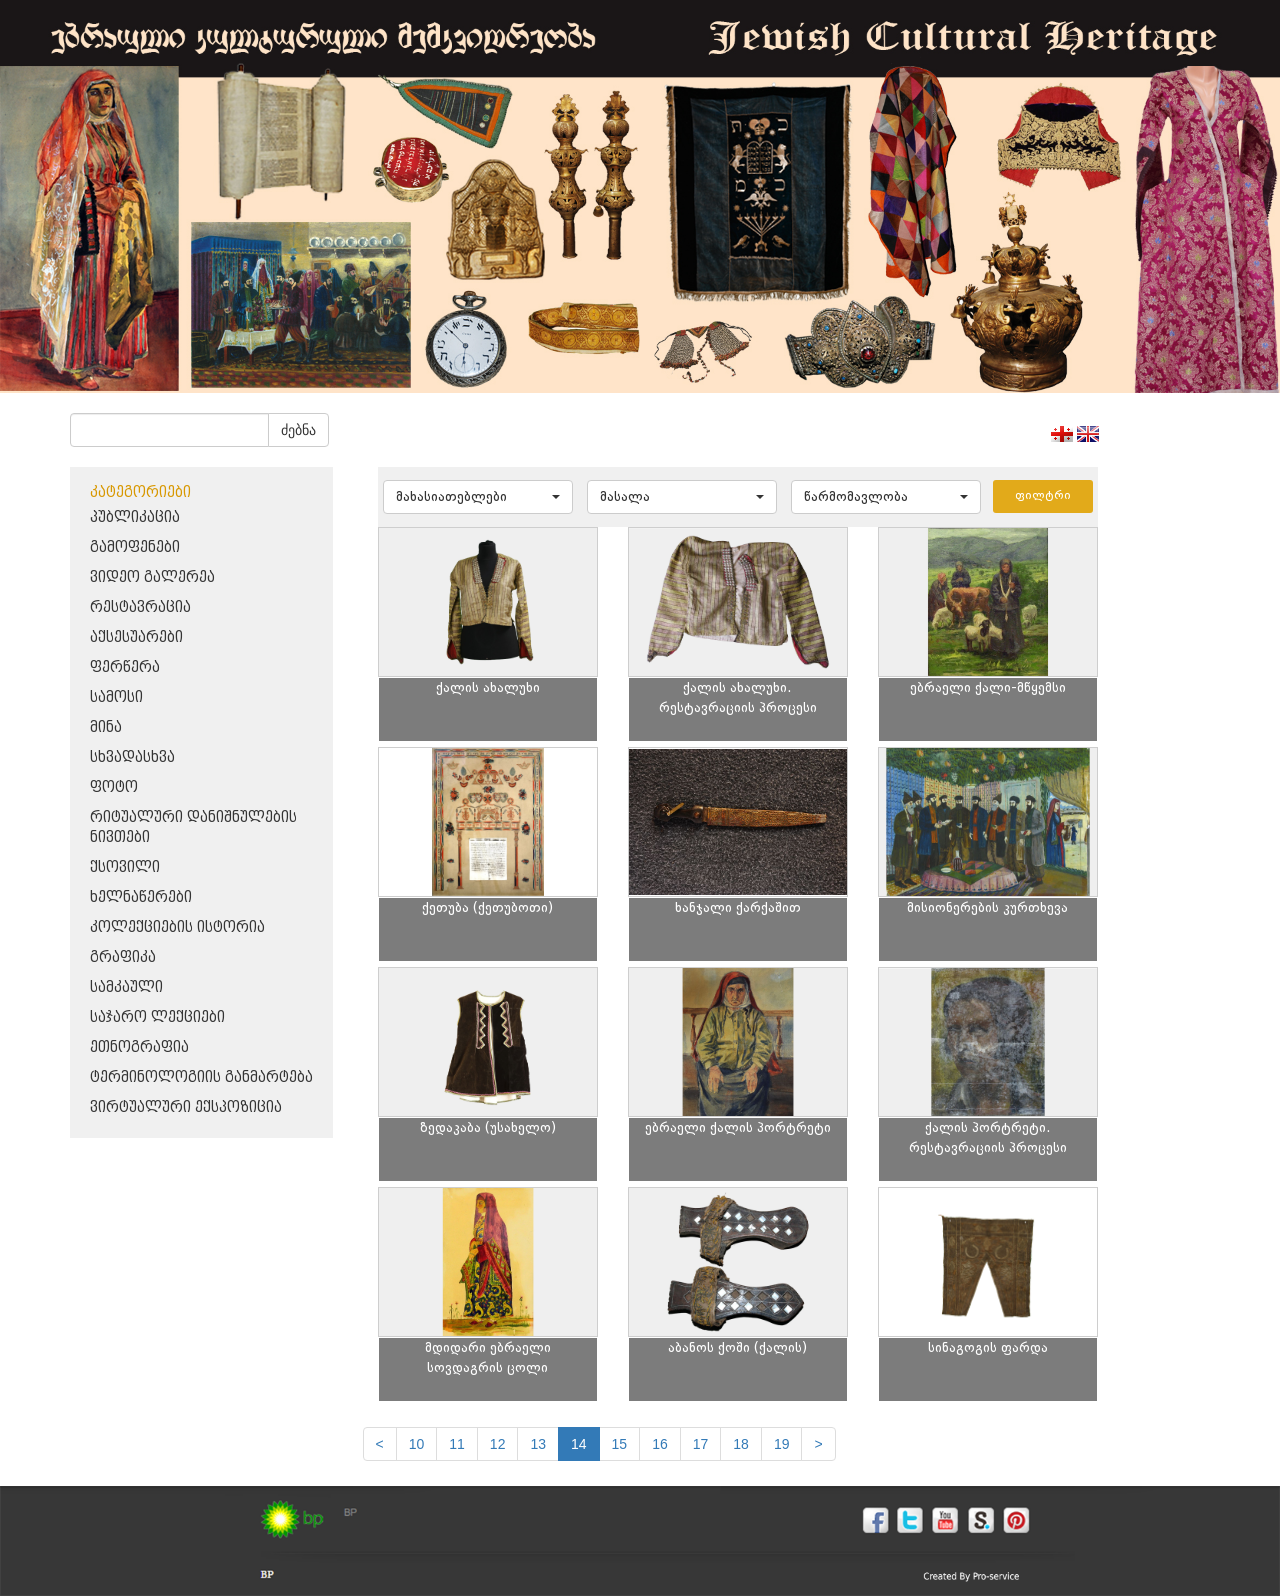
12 (498, 1444)
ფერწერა (125, 667)
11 (457, 1444)
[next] (818, 1444)
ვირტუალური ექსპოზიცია (186, 1107)
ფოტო (114, 787)
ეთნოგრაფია (139, 1047)
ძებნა (298, 430)
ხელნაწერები (141, 897)
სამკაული (126, 987)
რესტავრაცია (140, 607)
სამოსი (116, 697)
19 (782, 1444)
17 (701, 1444)
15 (620, 1444)
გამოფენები (135, 547)
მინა (106, 727)
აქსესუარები (136, 637)
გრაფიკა (123, 957)
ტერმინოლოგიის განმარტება (201, 1077)
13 (538, 1444)
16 (660, 1444)
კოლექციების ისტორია (177, 927)
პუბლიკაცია (135, 517)
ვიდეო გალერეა (152, 577)
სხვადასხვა (132, 757)
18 (741, 1444)
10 (417, 1444)
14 (579, 1444)
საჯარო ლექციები (157, 1017)
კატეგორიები (140, 492)
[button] (478, 497)
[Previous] (380, 1444)
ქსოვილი (125, 867)
